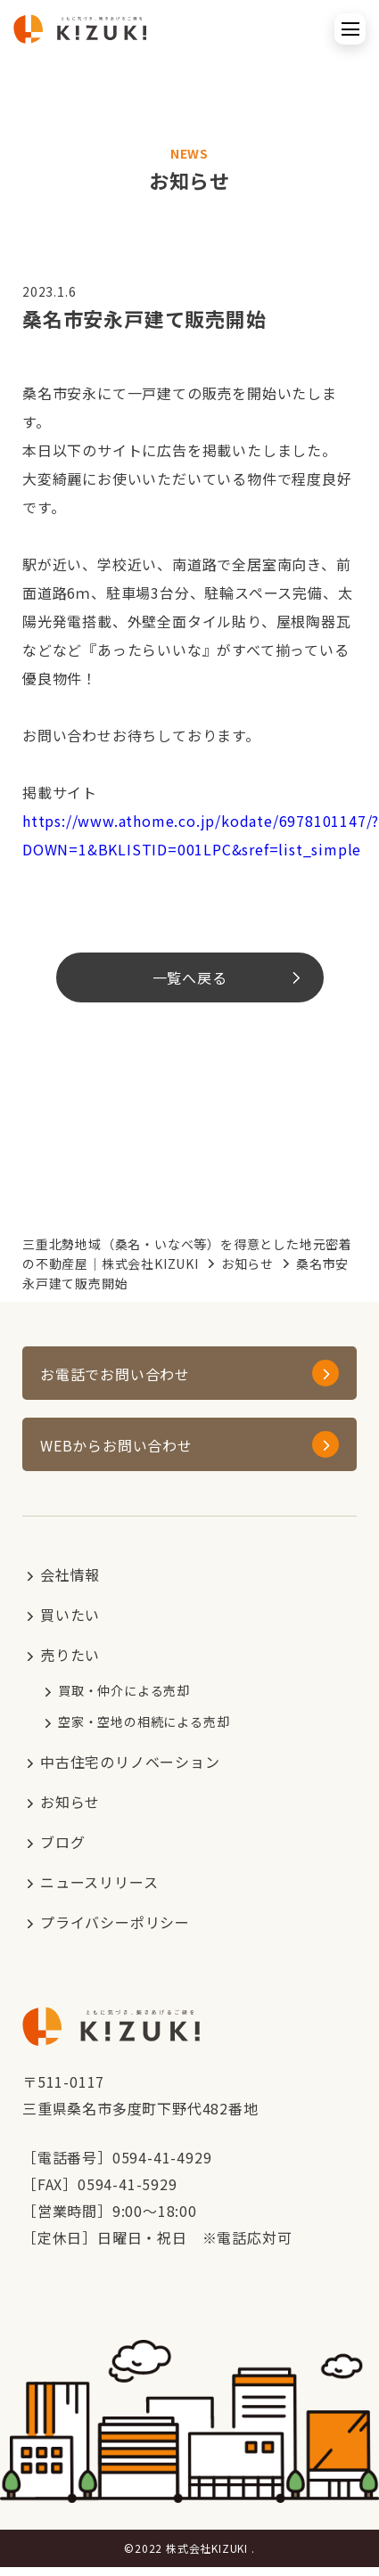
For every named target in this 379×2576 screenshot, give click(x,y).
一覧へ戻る (189, 977)
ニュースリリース (99, 1882)
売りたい (70, 1654)
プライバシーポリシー (115, 1922)
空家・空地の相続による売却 (143, 1721)
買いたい (70, 1614)
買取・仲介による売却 (124, 1690)
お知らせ (247, 1263)
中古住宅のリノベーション (130, 1761)
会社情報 (70, 1574)
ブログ (62, 1841)
